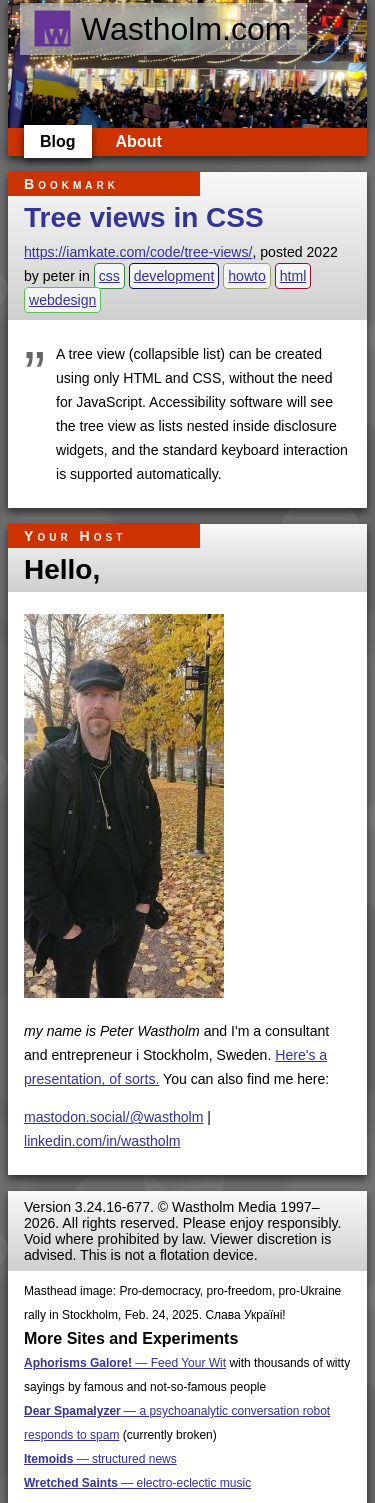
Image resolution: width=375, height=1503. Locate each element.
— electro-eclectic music (137, 1483)
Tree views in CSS (144, 217)
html (293, 276)
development (174, 276)
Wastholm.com (161, 29)
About (139, 141)
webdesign (62, 300)
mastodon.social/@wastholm (113, 1117)
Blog (58, 141)
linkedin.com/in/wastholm (102, 1141)
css (109, 276)
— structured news (100, 1459)
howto (247, 276)
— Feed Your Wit (125, 1363)
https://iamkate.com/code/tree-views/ (138, 252)
